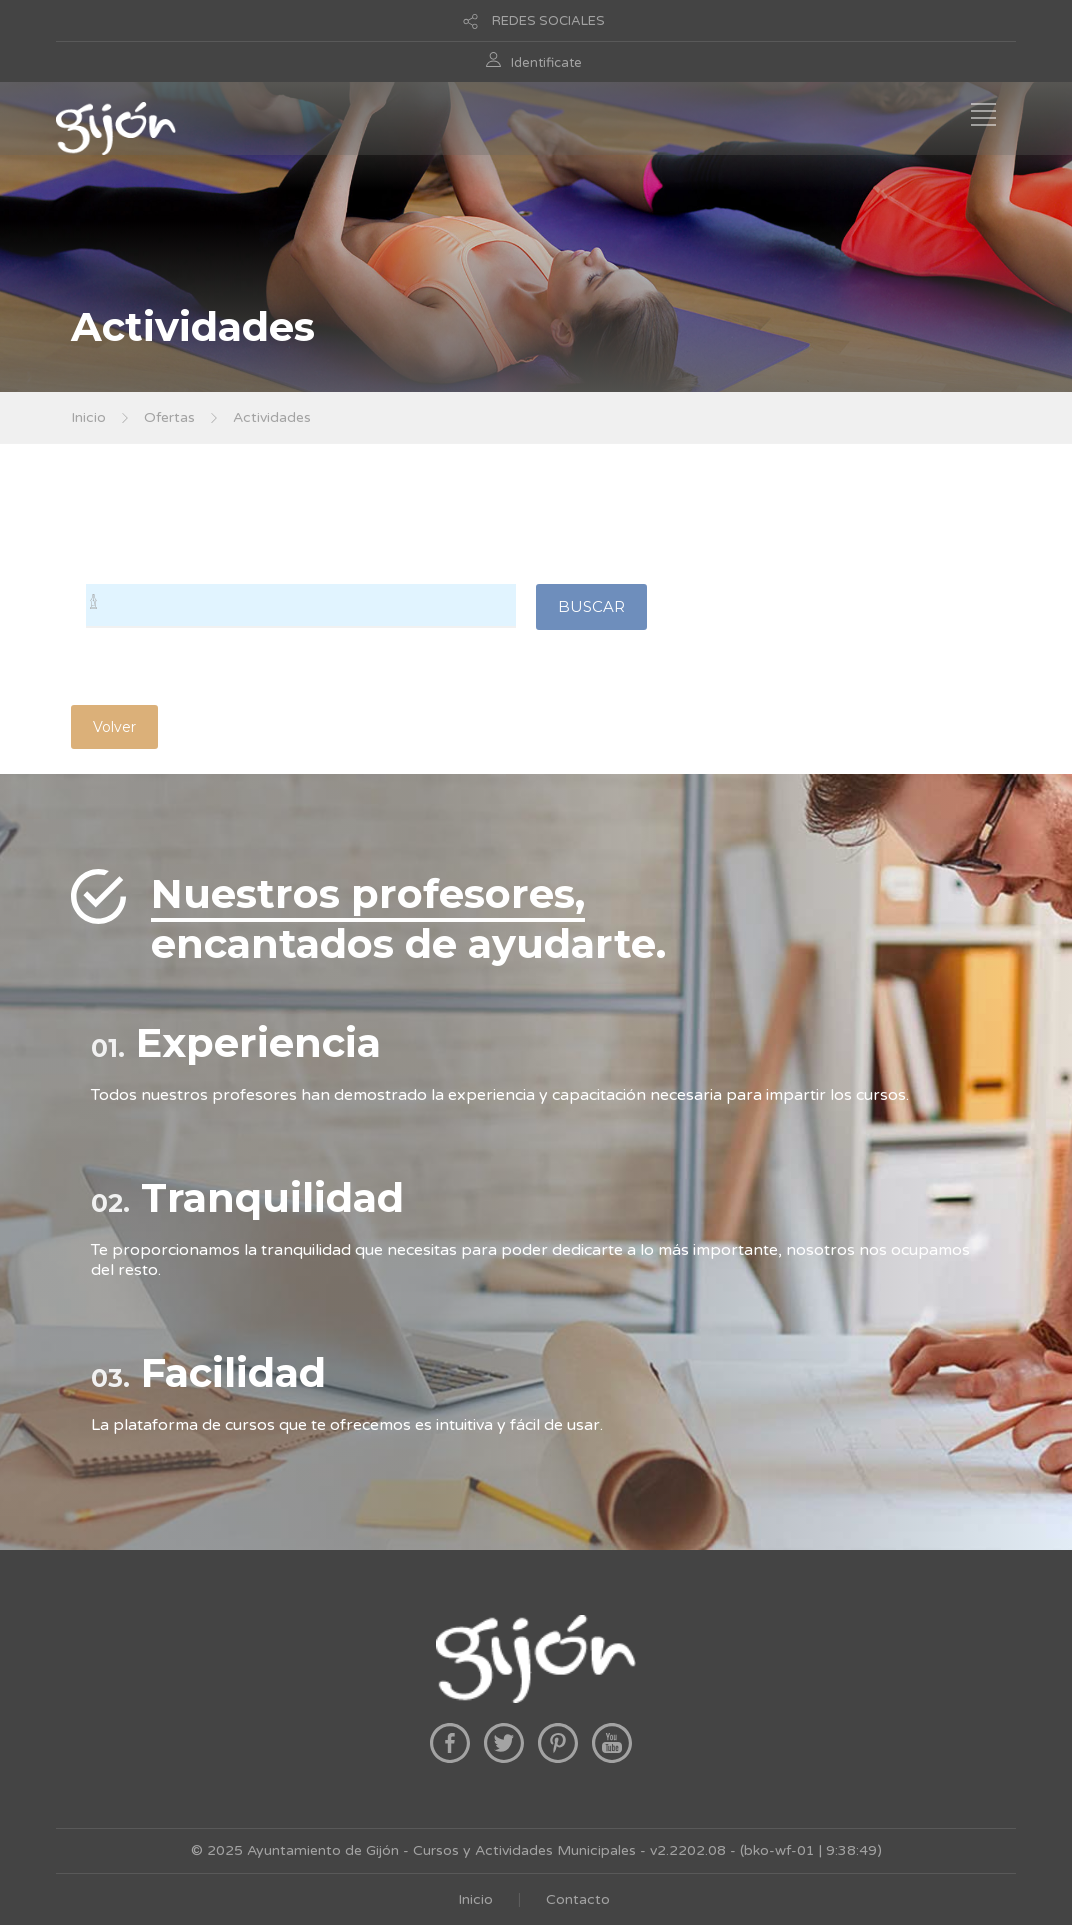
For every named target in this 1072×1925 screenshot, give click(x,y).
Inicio (88, 417)
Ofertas (169, 417)
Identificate (546, 63)
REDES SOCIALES (548, 21)
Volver (114, 727)
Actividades (272, 417)
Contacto (578, 1899)
